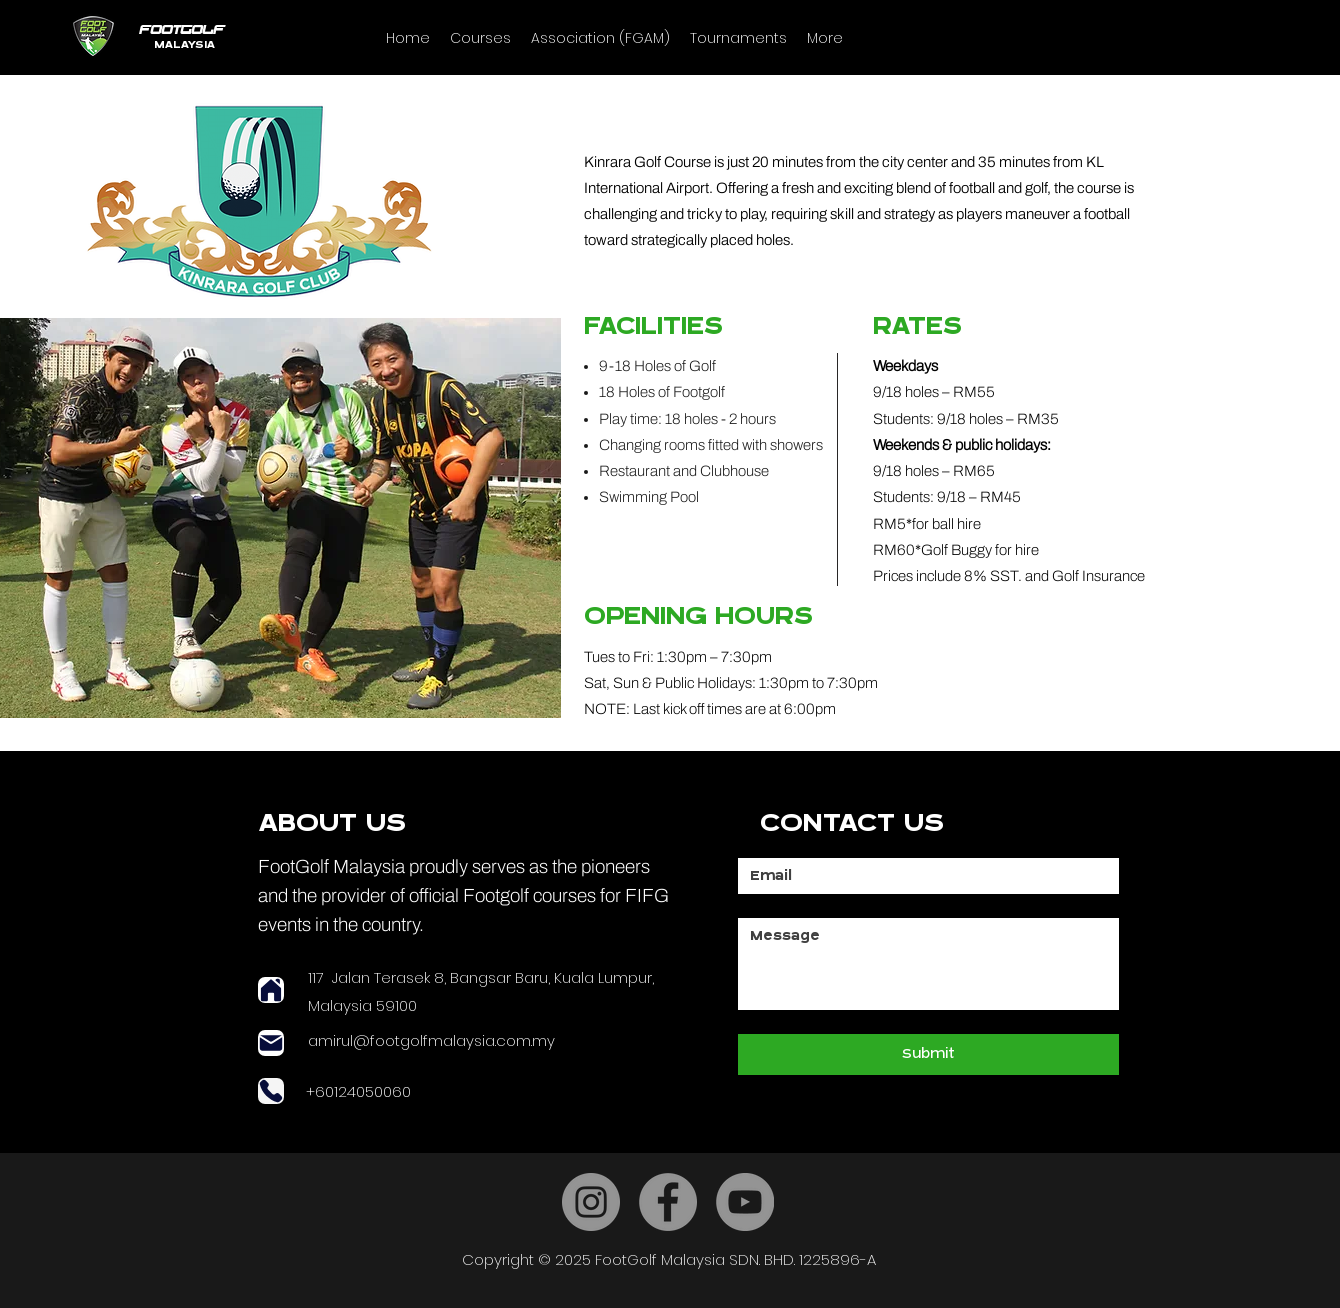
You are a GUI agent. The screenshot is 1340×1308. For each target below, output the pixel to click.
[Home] (271, 990)
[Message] (928, 964)
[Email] (922, 876)
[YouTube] (745, 1202)
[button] (480, 38)
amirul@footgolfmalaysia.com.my (431, 1040)
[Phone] (271, 1091)
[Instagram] (591, 1202)
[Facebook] (668, 1202)
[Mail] (271, 1043)
